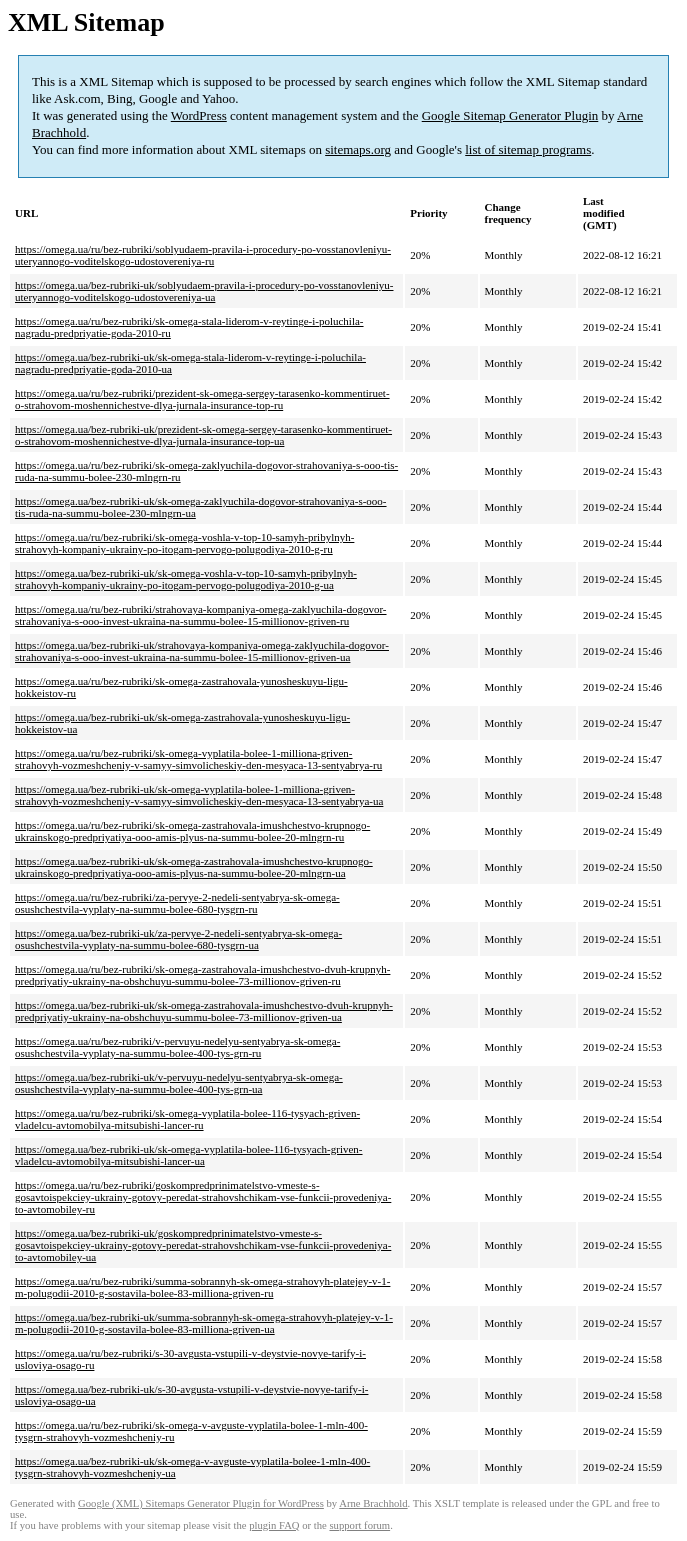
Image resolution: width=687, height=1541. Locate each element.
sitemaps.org (358, 149)
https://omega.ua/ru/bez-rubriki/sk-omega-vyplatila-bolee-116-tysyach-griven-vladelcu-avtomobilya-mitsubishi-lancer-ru (187, 1119)
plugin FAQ (274, 1525)
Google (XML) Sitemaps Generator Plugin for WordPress (201, 1503)
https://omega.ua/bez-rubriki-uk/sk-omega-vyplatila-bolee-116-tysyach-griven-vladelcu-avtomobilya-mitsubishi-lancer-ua (189, 1155)
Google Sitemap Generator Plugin (510, 115)
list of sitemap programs (528, 149)
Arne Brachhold (373, 1503)
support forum (359, 1525)
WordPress (199, 115)
